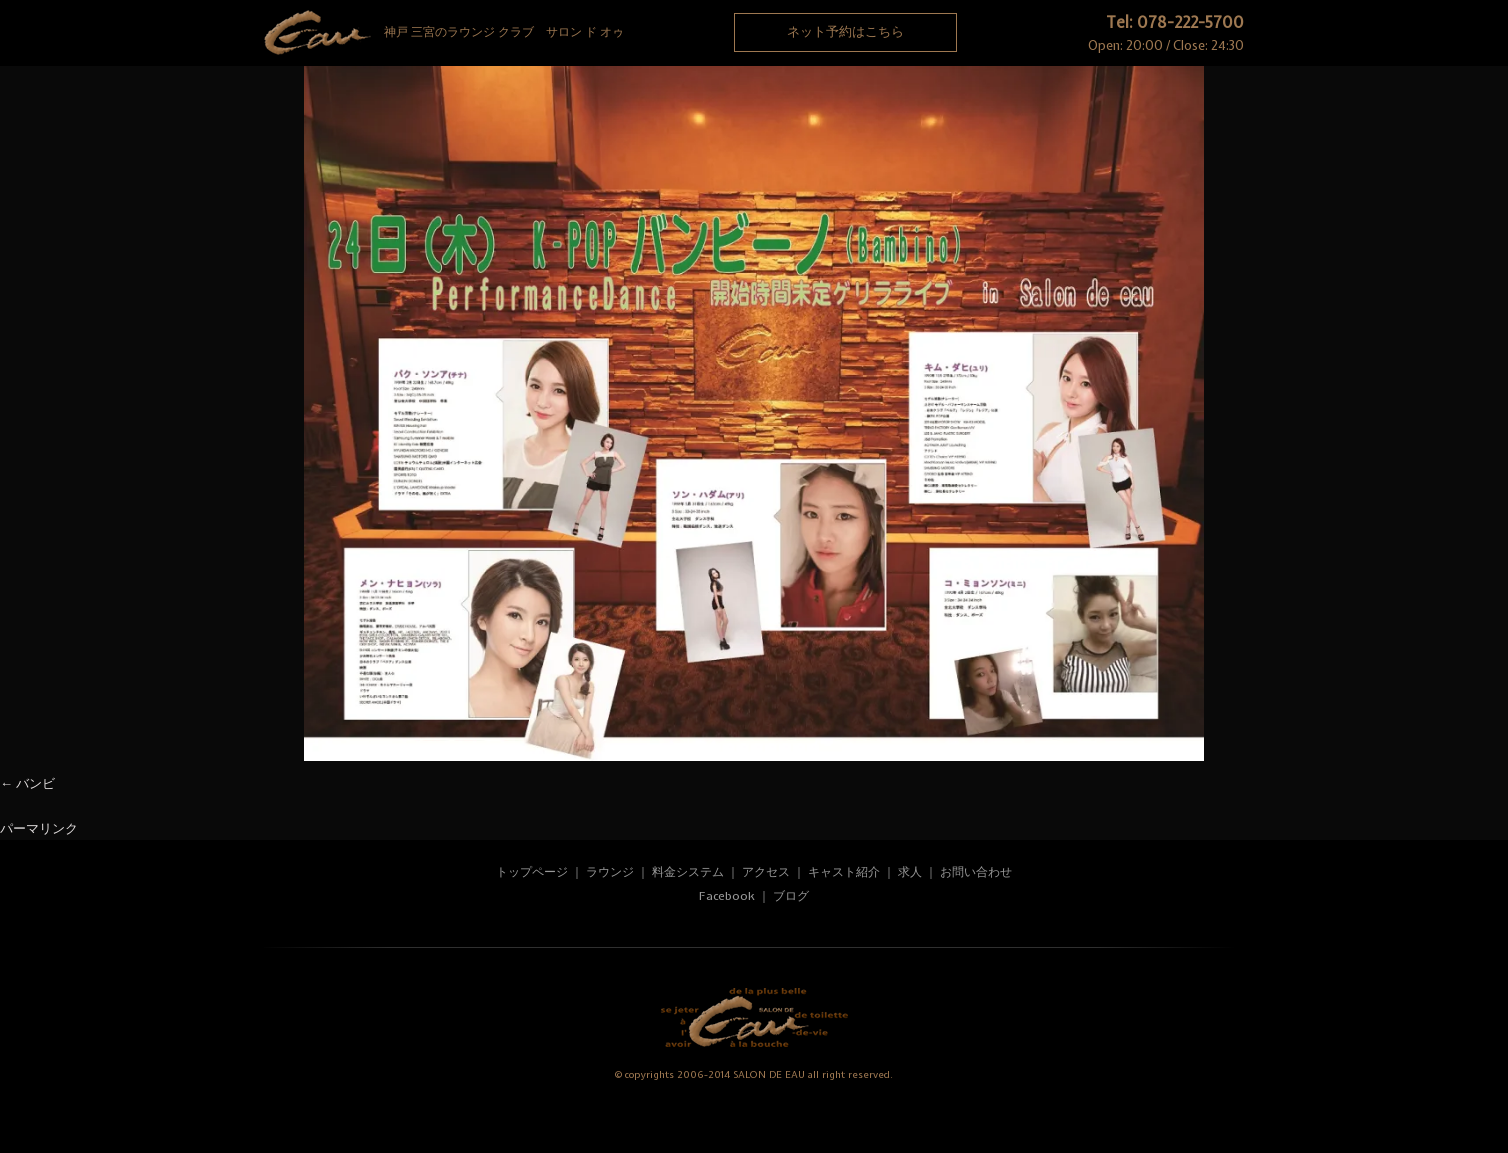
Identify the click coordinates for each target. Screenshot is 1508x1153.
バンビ (35, 783)
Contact (1164, 106)
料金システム (688, 872)
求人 (910, 872)
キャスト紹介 (844, 872)
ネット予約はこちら (845, 31)
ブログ (791, 896)
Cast (672, 106)
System (508, 106)
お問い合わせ (976, 872)
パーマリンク (39, 828)
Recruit (1000, 106)
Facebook (727, 896)
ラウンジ (610, 872)
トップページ (532, 872)
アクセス (767, 872)
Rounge (344, 106)
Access (836, 106)
